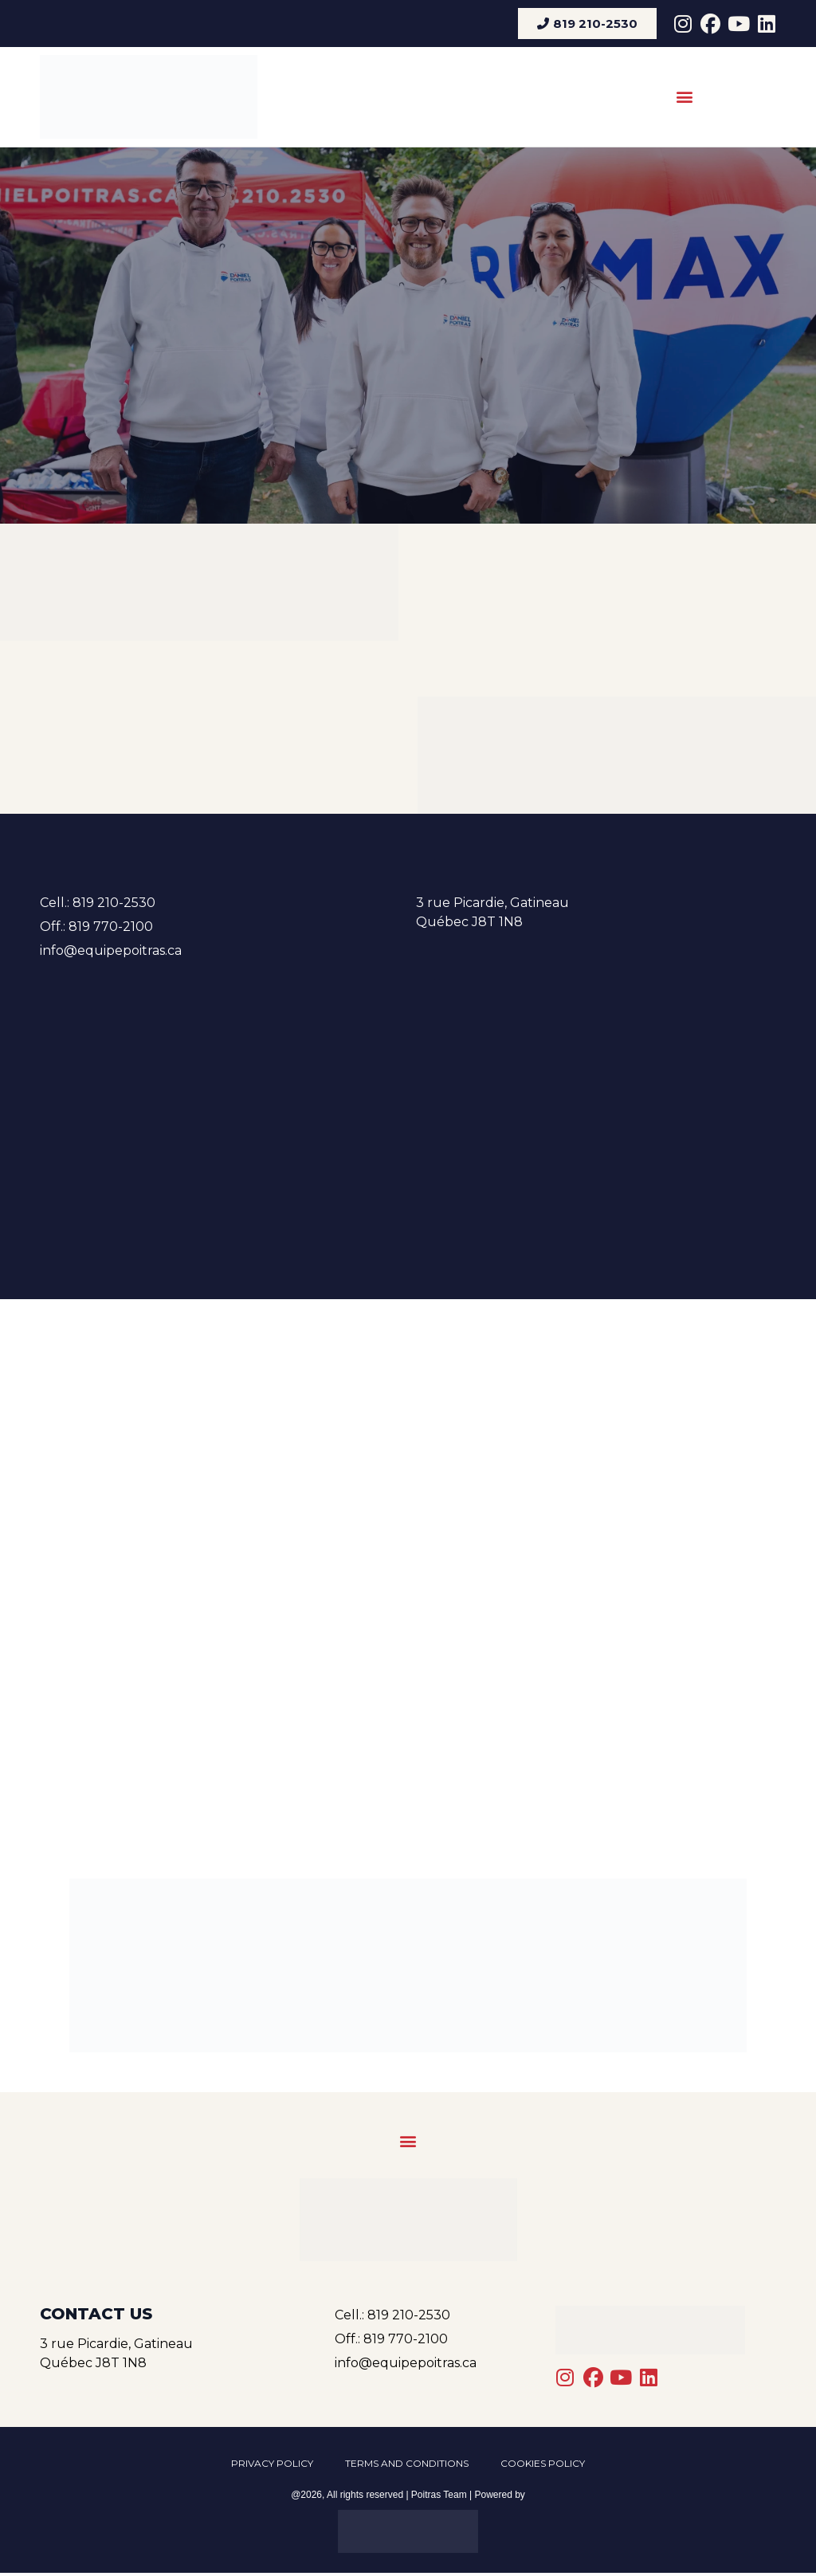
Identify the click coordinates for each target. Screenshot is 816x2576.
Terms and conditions (407, 2465)
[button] (684, 97)
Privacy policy (272, 2465)
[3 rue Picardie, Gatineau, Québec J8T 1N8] (408, 1099)
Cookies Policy (542, 2465)
